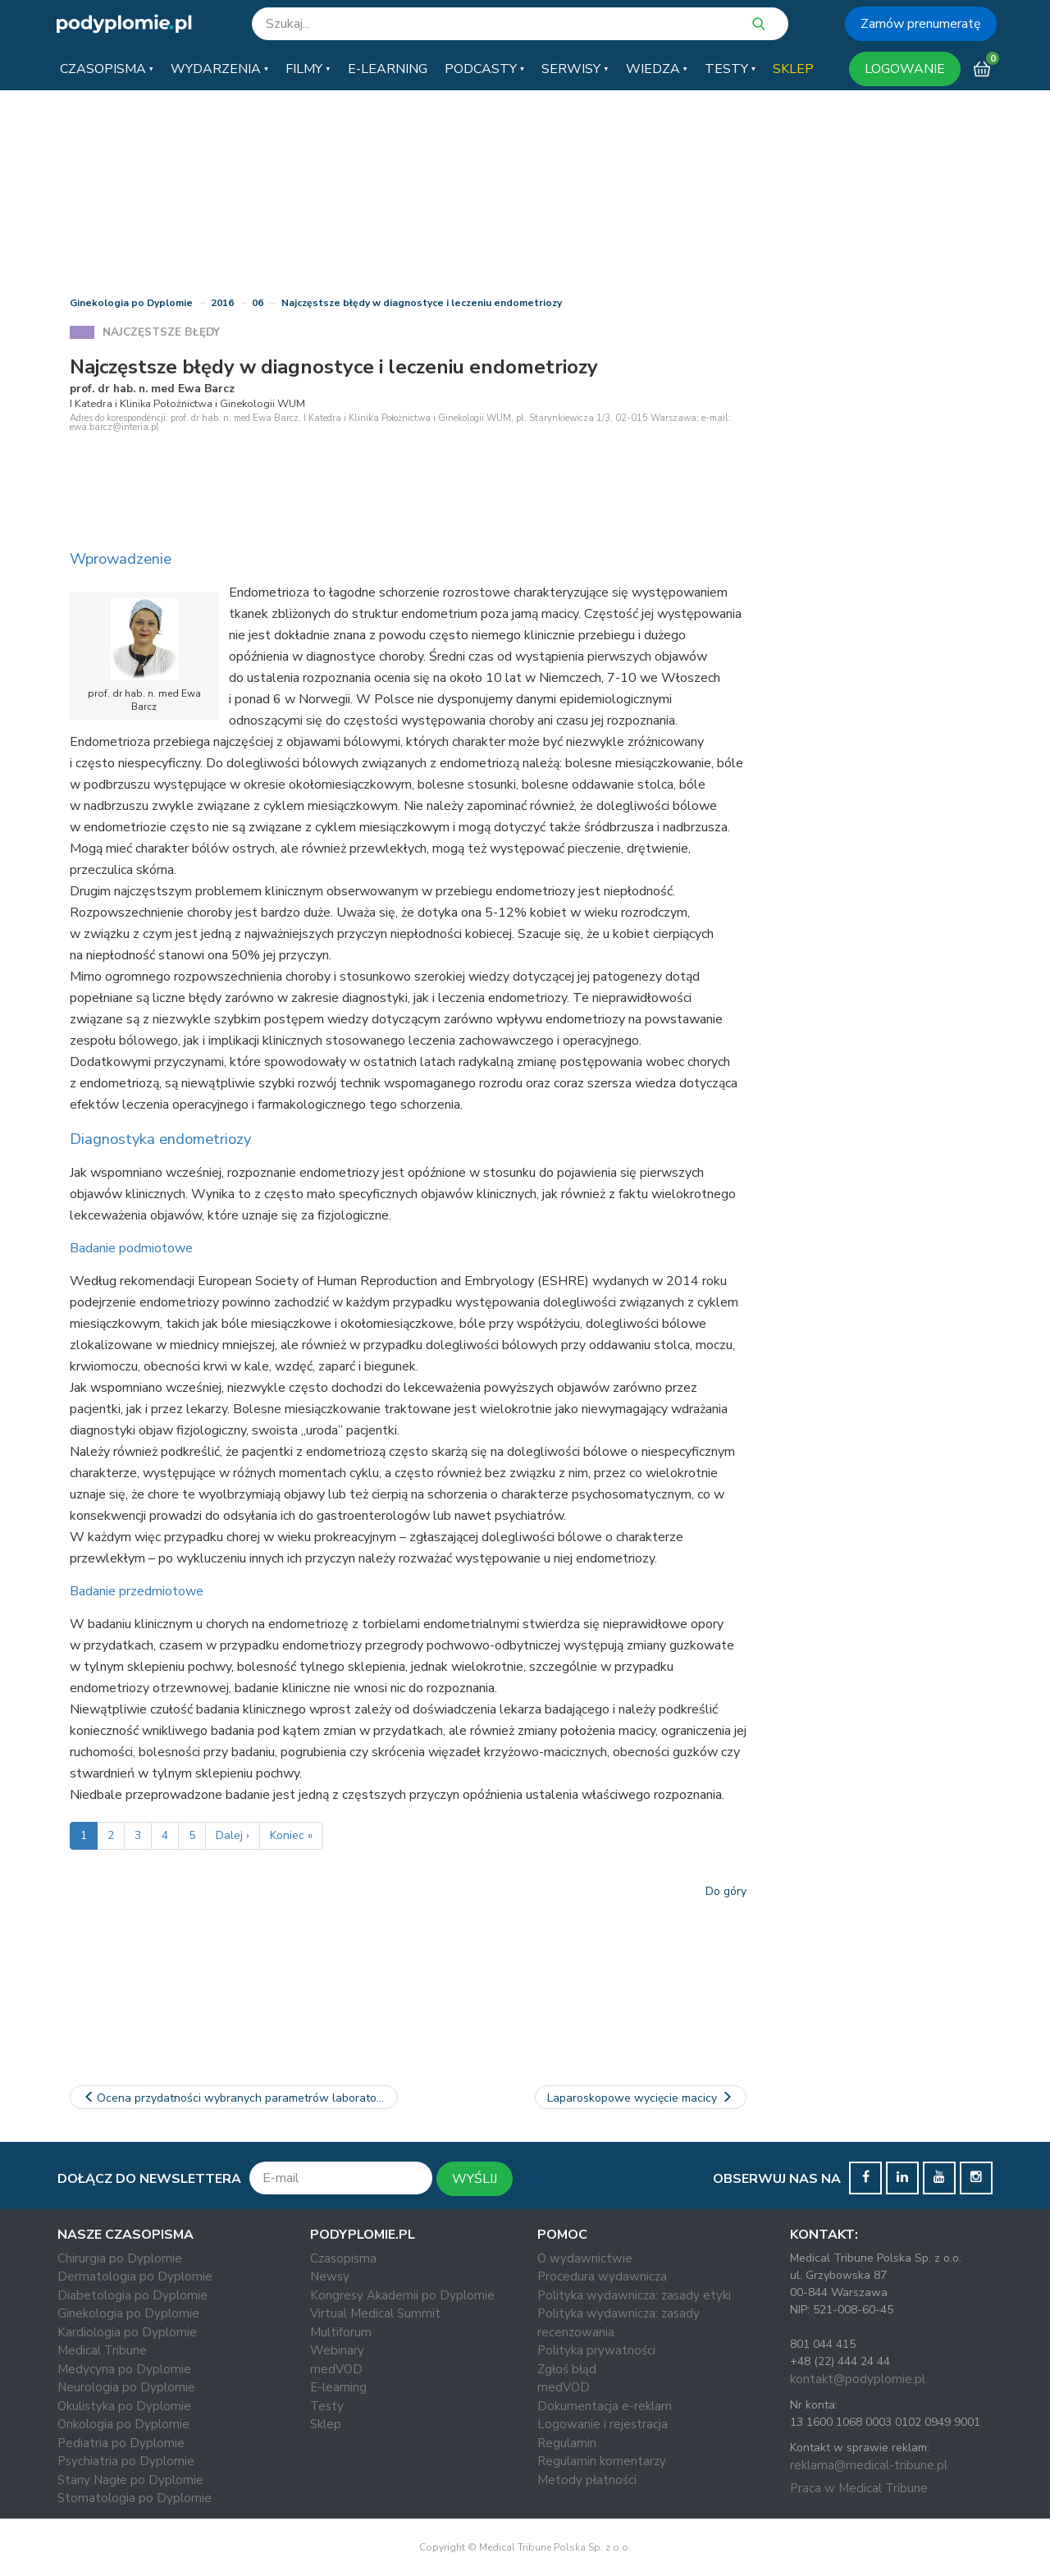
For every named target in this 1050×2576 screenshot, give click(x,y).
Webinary (337, 2350)
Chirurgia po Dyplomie (119, 2258)
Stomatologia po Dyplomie (134, 2498)
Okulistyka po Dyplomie (124, 2406)
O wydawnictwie (584, 2258)
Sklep (325, 2424)
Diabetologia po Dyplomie (132, 2295)
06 (257, 302)
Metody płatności (587, 2480)
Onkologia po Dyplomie (123, 2424)
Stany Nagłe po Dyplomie (130, 2480)
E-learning (338, 2387)
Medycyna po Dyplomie (124, 2369)
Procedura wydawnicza (602, 2276)
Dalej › (232, 1835)
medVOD (336, 2369)
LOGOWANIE (905, 68)
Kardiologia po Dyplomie (127, 2332)
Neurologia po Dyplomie (126, 2387)
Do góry (725, 1891)
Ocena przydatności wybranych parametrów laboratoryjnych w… (240, 2098)
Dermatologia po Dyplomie (134, 2276)
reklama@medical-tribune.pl (868, 2465)
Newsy (329, 2276)
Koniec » (291, 1835)
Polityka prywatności (596, 2350)
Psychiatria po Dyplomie (125, 2461)
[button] (106, 69)
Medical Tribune (102, 2350)
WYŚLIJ (474, 2179)
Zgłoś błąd (566, 2369)
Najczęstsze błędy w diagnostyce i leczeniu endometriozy (421, 302)
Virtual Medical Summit (375, 2313)
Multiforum (341, 2332)
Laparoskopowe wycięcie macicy (641, 2098)
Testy (327, 2406)
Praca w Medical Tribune (859, 2488)
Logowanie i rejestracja (602, 2424)
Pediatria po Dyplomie (121, 2443)
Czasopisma (343, 2258)
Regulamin (566, 2443)
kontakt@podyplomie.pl (857, 2379)
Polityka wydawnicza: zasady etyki (634, 2295)
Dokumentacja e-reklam (604, 2406)
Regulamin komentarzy (601, 2461)
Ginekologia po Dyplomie (131, 302)
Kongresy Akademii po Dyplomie (402, 2295)
